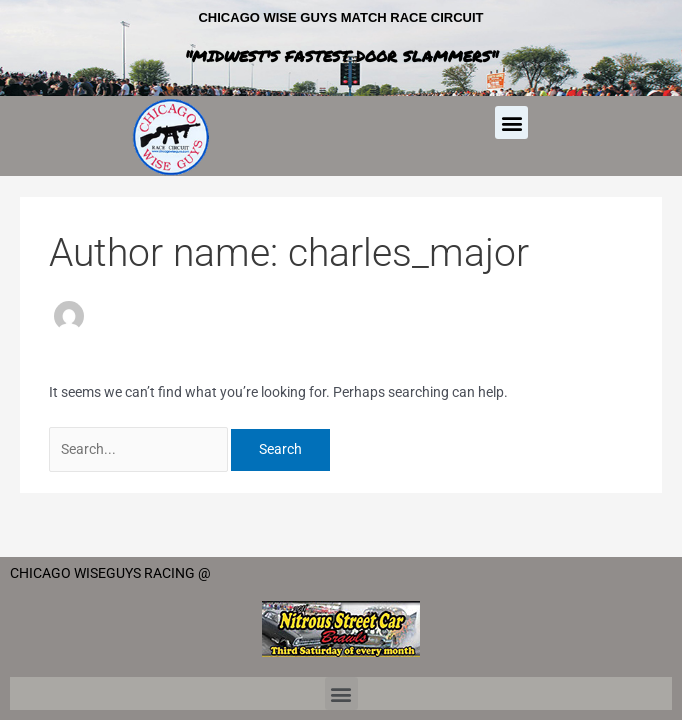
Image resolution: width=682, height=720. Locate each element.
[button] (511, 122)
